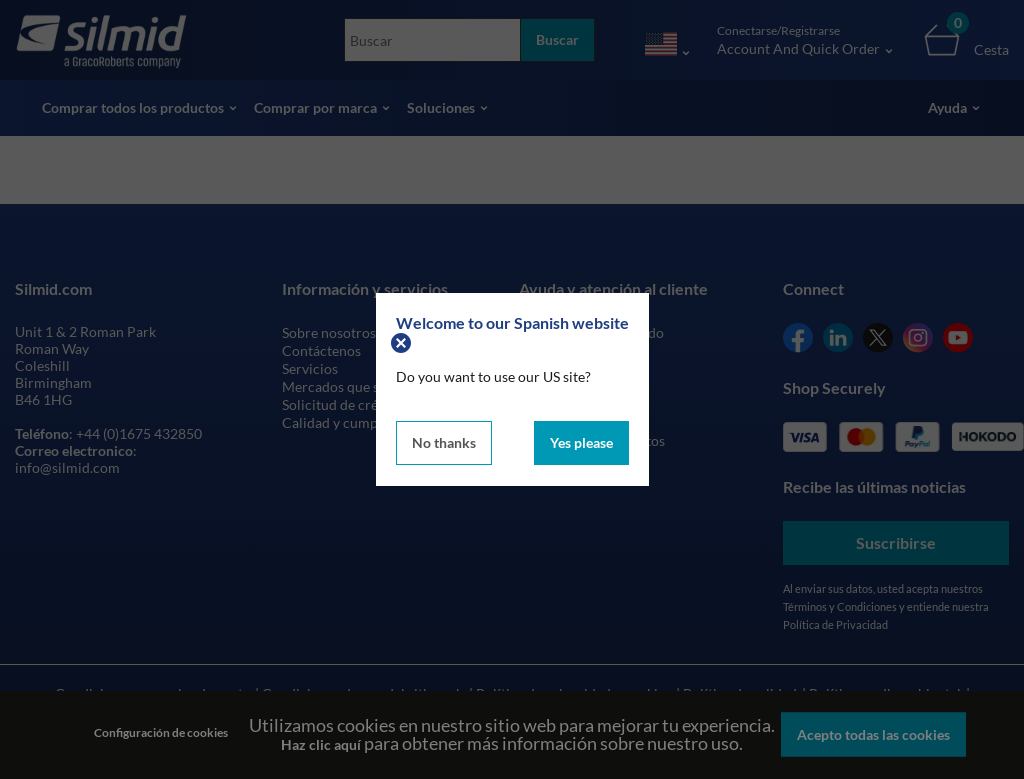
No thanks (444, 442)
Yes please (581, 442)
